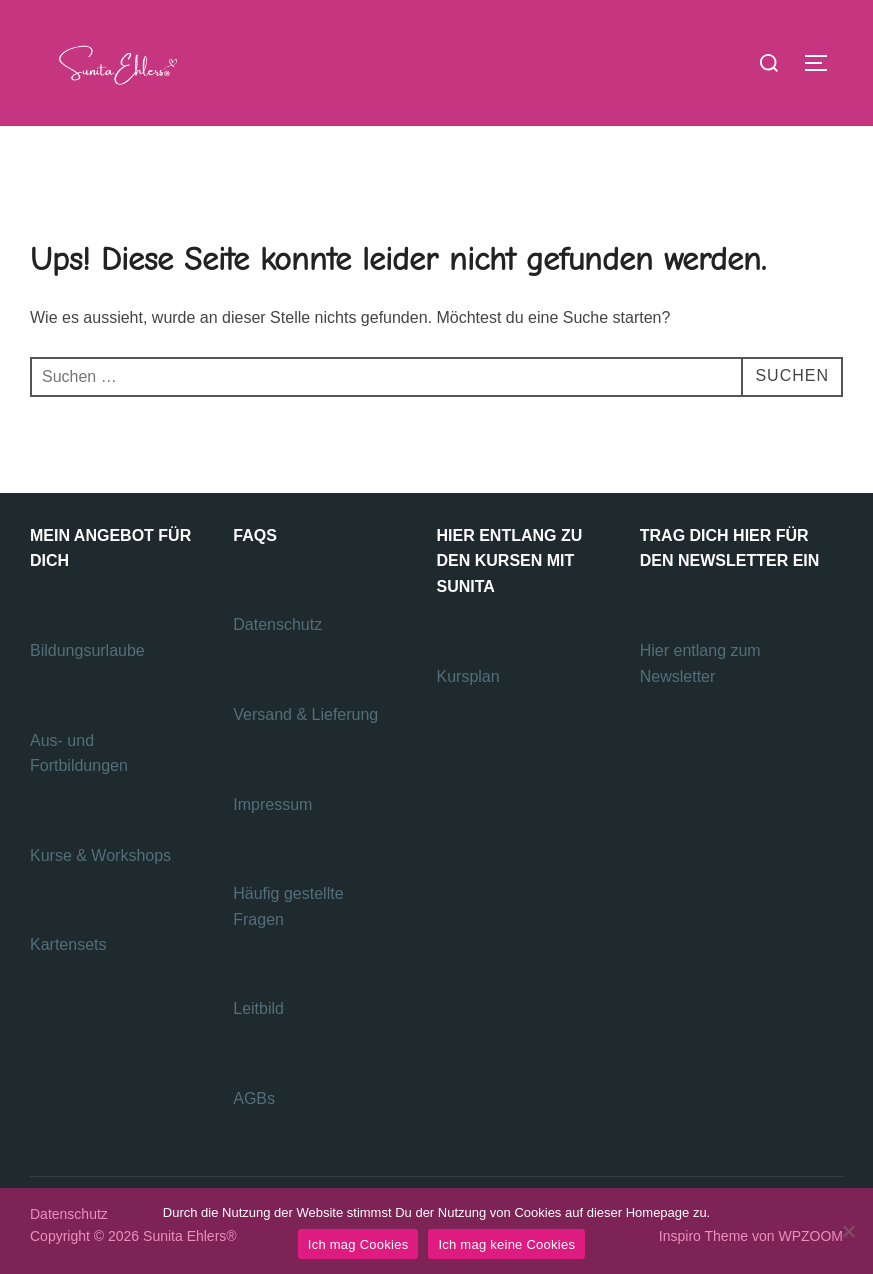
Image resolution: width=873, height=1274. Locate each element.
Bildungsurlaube (87, 650)
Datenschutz (279, 624)
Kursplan (468, 676)
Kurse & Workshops (103, 855)
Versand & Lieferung (305, 714)
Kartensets (68, 944)
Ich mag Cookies (358, 1244)
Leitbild (258, 1008)
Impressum (272, 804)
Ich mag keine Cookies (506, 1244)
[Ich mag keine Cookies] (848, 1231)
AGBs (256, 1098)
